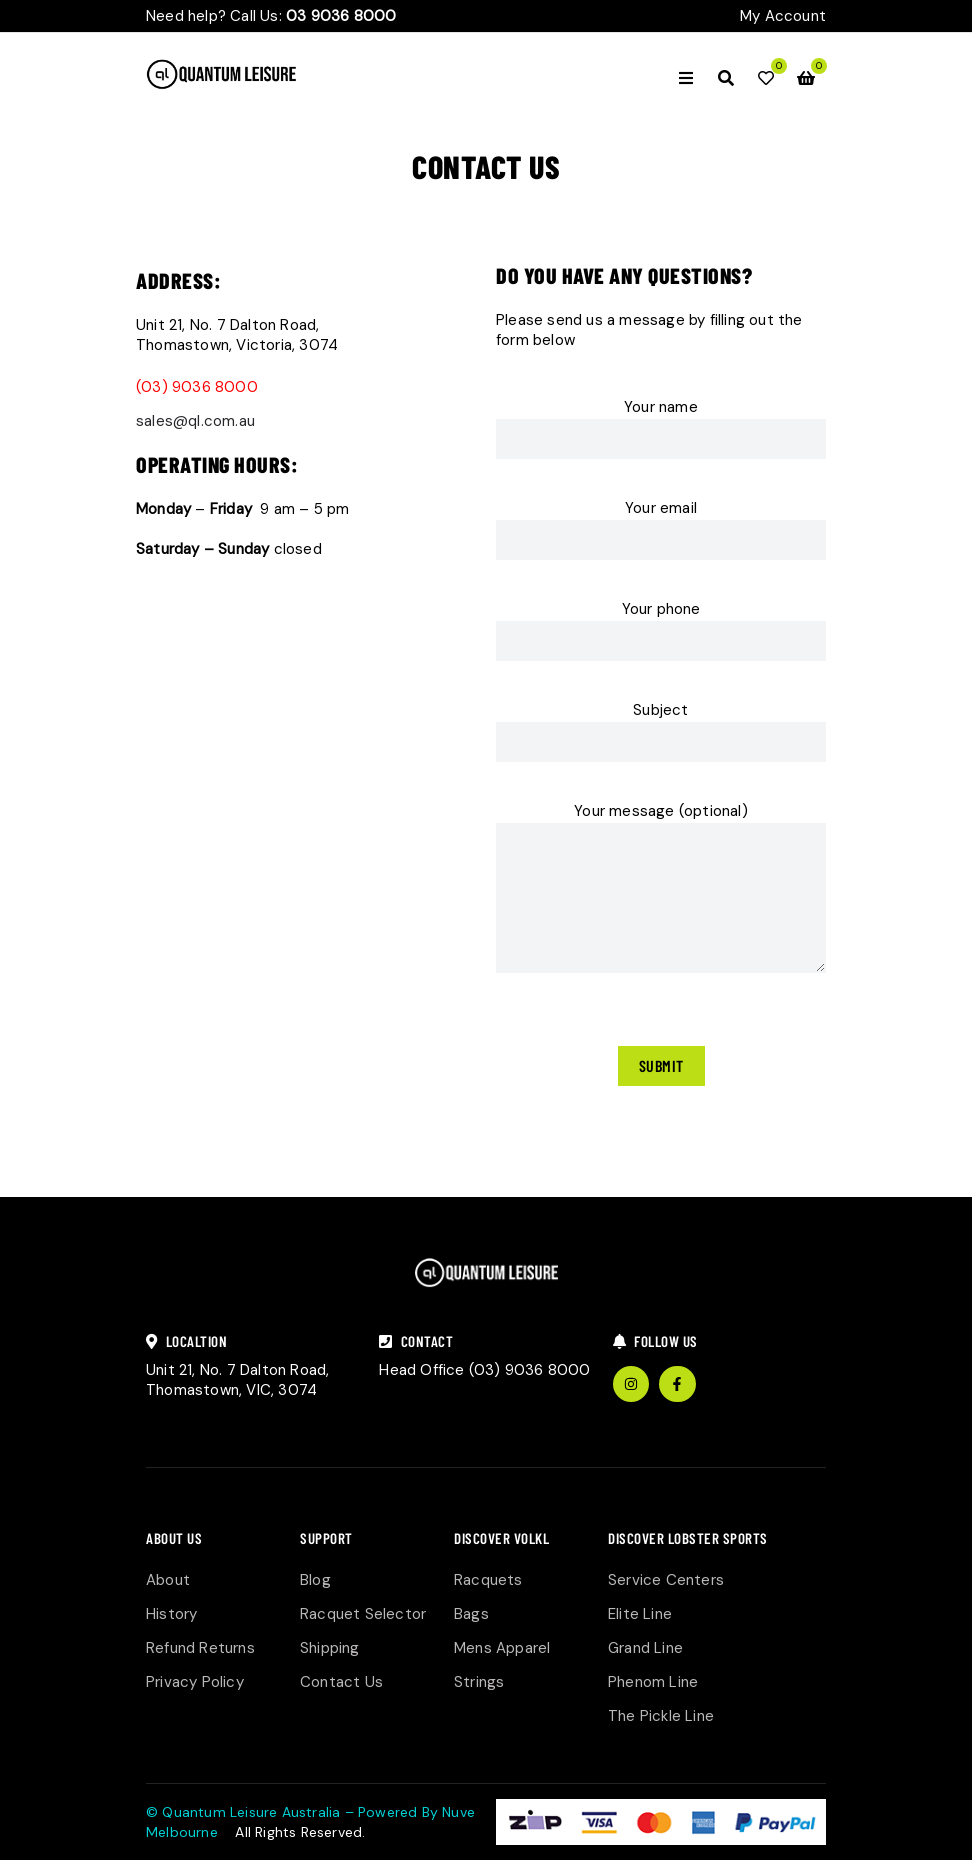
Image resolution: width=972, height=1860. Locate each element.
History (171, 1614)
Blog (315, 1580)
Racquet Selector (363, 1614)
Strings (479, 1682)
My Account (783, 16)
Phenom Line (653, 1682)
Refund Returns (200, 1648)
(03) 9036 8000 (197, 387)
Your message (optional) (661, 890)
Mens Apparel (502, 1648)
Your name (661, 435)
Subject (661, 738)
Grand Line (645, 1648)
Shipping (330, 1648)
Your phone (661, 637)
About (168, 1580)
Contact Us (341, 1682)
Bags (471, 1614)
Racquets (488, 1580)
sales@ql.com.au (195, 421)
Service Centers (666, 1580)
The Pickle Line (661, 1716)
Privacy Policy (195, 1682)
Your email (661, 536)
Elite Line (640, 1614)
